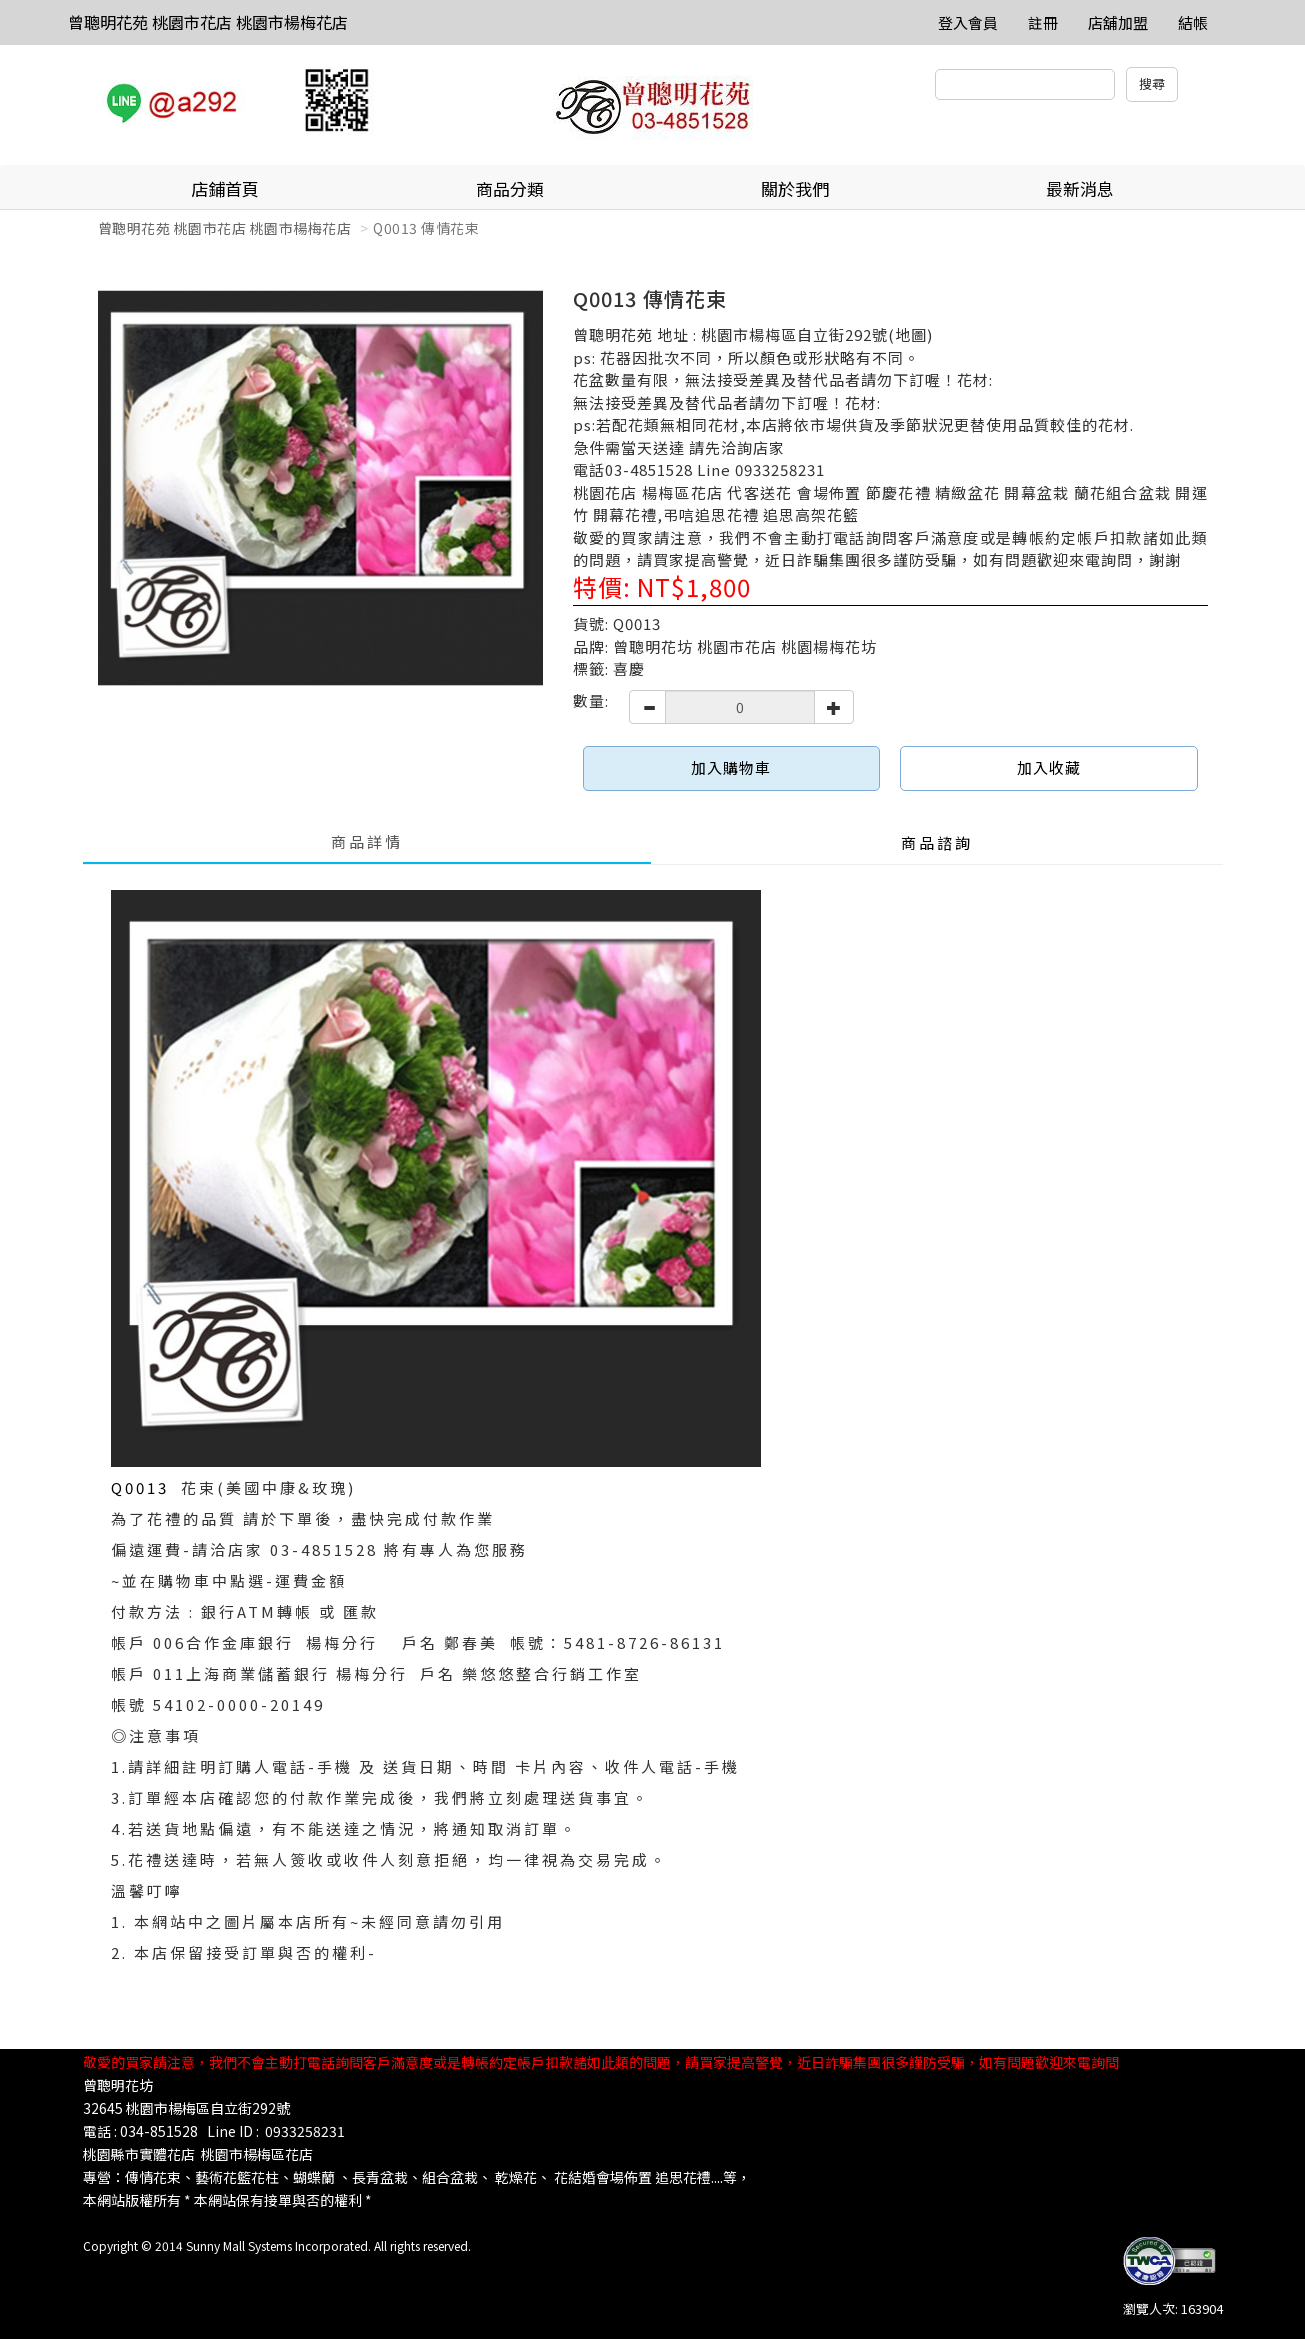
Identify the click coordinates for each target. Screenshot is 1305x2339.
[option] (320, 488)
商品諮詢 (937, 842)
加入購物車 (731, 767)
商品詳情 (367, 841)
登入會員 (968, 22)
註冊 (1043, 22)
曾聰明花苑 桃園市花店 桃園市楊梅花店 (208, 22)
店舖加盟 (1118, 22)
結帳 (1193, 22)
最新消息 (1080, 188)
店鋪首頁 (225, 188)
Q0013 (146, 1487)
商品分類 (510, 188)
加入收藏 (1049, 767)
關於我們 (795, 188)
